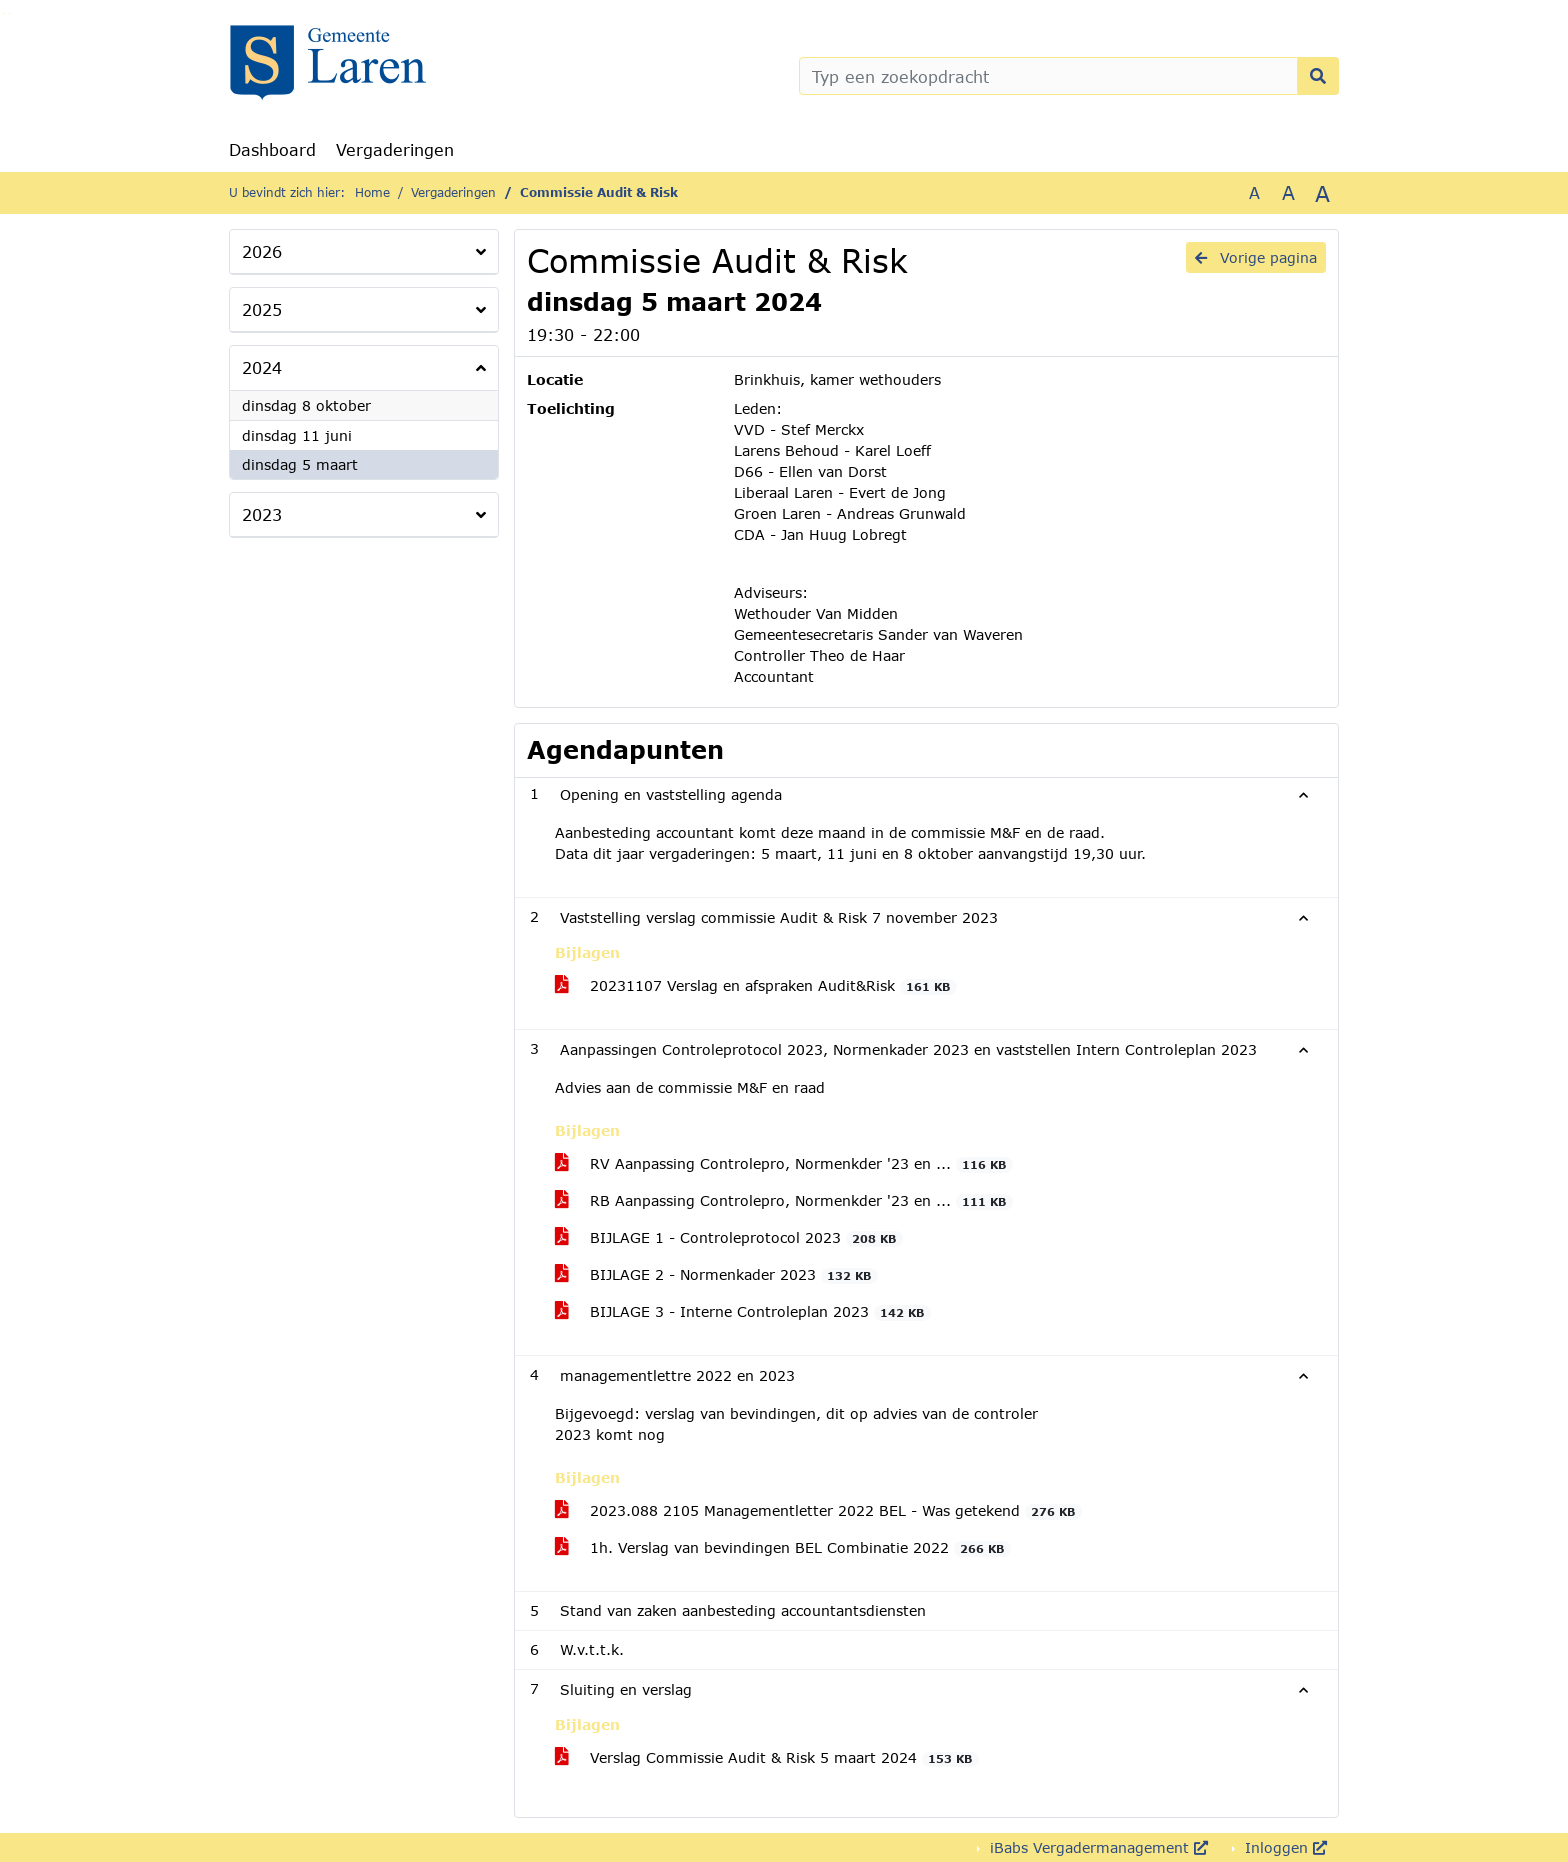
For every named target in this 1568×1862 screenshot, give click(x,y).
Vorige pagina (1256, 257)
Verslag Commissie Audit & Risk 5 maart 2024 (767, 1758)
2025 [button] (262, 309)
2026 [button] (262, 251)
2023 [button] (262, 514)
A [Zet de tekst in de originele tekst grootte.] (1254, 192)
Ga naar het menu (9, 13)
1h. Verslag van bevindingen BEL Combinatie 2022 (783, 1548)
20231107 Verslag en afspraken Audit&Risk (756, 986)
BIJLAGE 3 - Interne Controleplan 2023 (743, 1312)
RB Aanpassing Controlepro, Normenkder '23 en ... (784, 1201)
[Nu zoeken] (1318, 76)
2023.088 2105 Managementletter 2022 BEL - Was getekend (818, 1511)
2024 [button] (262, 367)
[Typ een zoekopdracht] (1069, 76)
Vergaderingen (395, 149)
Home (372, 192)
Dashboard (272, 149)
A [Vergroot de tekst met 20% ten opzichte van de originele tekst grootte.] (1288, 192)
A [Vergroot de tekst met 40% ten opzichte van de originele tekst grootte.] (1322, 193)
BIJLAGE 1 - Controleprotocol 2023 (729, 1238)
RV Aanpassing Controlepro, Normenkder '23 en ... (784, 1164)
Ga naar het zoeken (4, 13)
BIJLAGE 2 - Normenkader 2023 (716, 1275)
